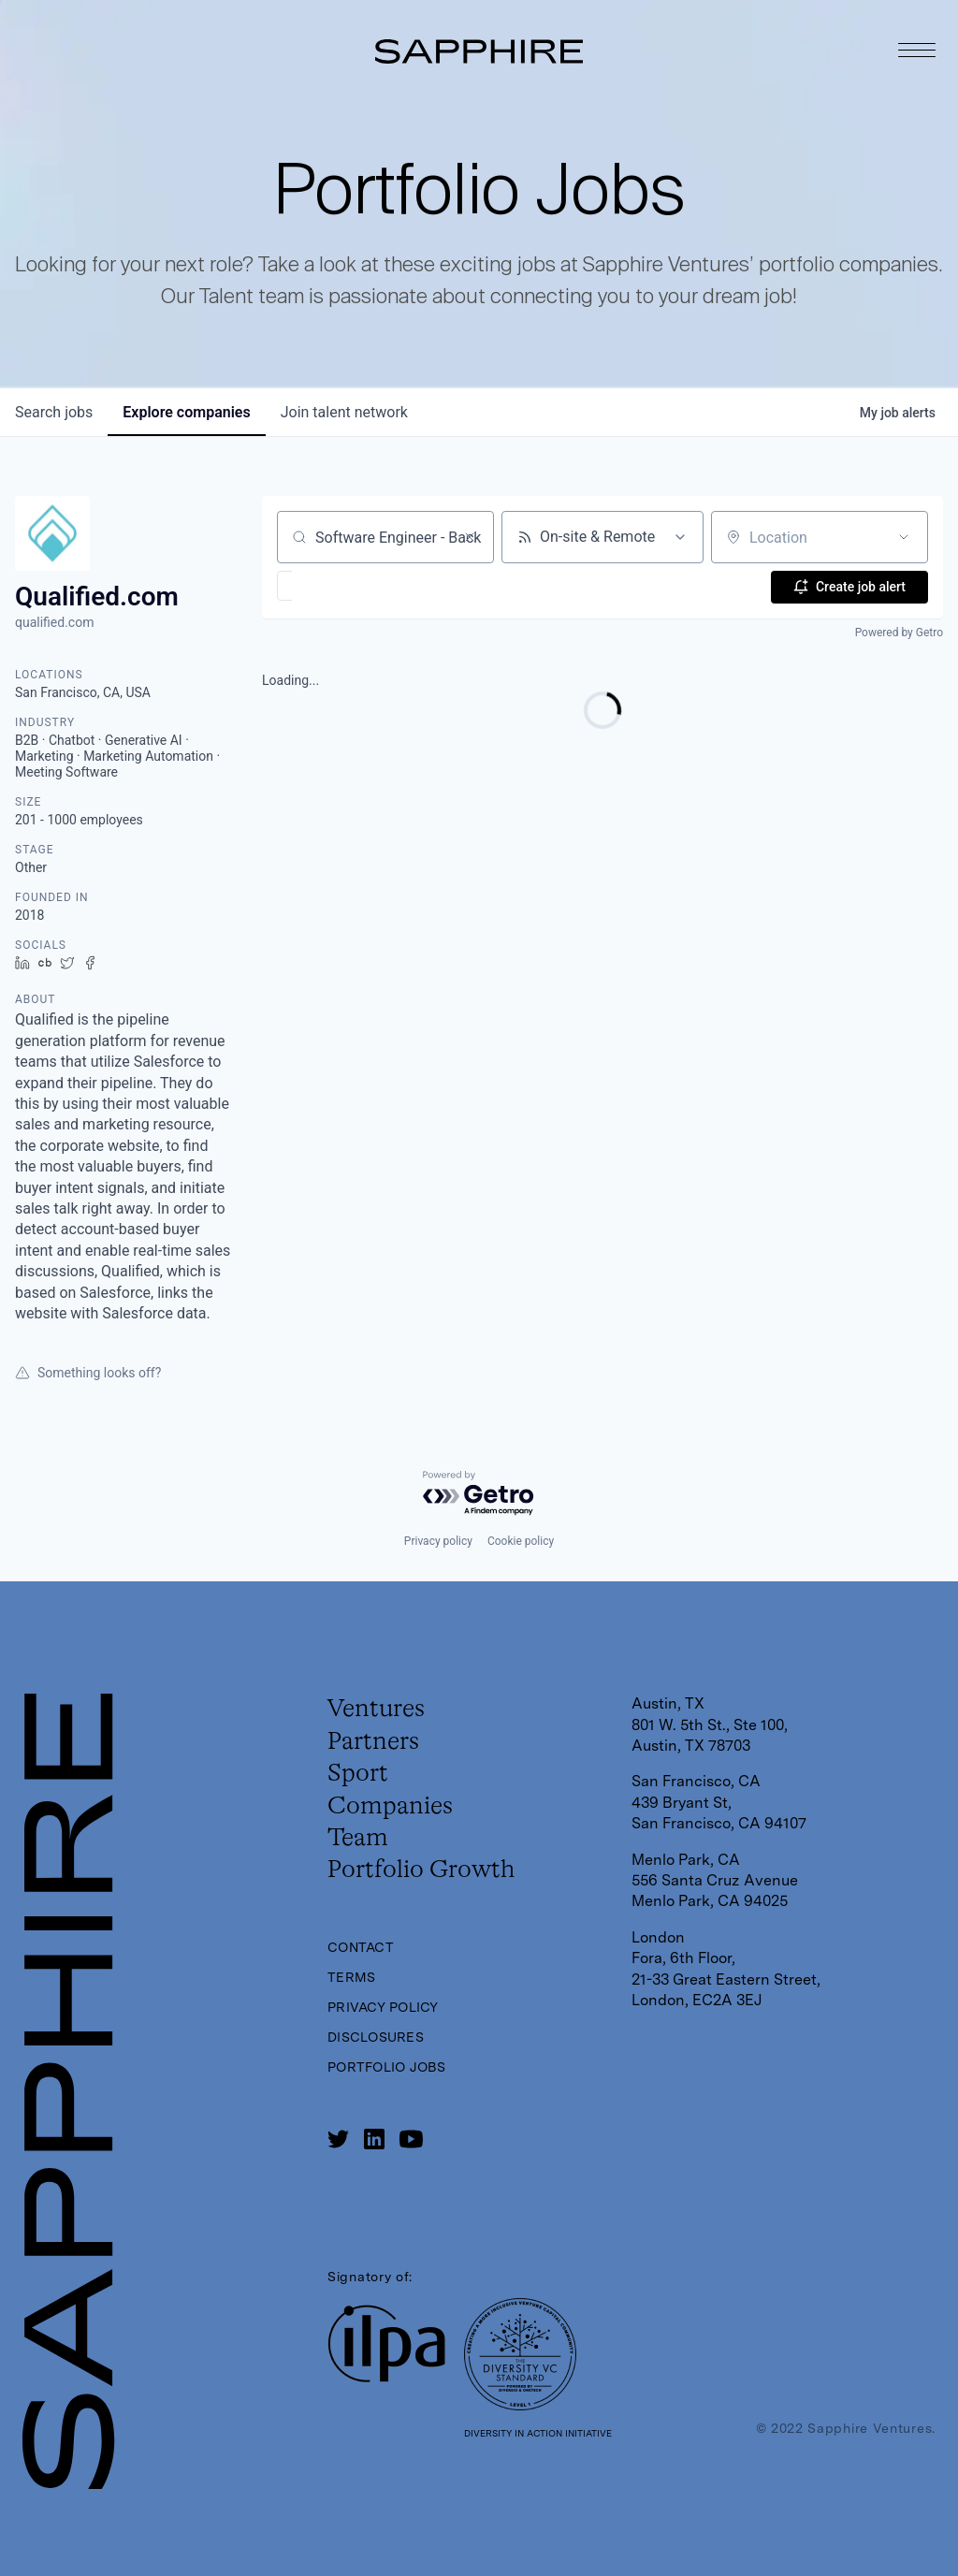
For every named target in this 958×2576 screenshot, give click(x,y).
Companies (397, 1821)
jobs (54, 412)
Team (362, 1857)
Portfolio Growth (432, 1894)
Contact (364, 1972)
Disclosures (379, 2062)
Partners (378, 1748)
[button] (339, 586)
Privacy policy (438, 1541)
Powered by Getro (899, 631)
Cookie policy (520, 1541)
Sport (361, 1784)
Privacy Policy (388, 2032)
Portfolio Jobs (392, 2092)
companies (186, 412)
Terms (353, 2002)
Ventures (382, 1711)
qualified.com (54, 622)
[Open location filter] (903, 537)
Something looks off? (88, 1372)
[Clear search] (469, 537)
